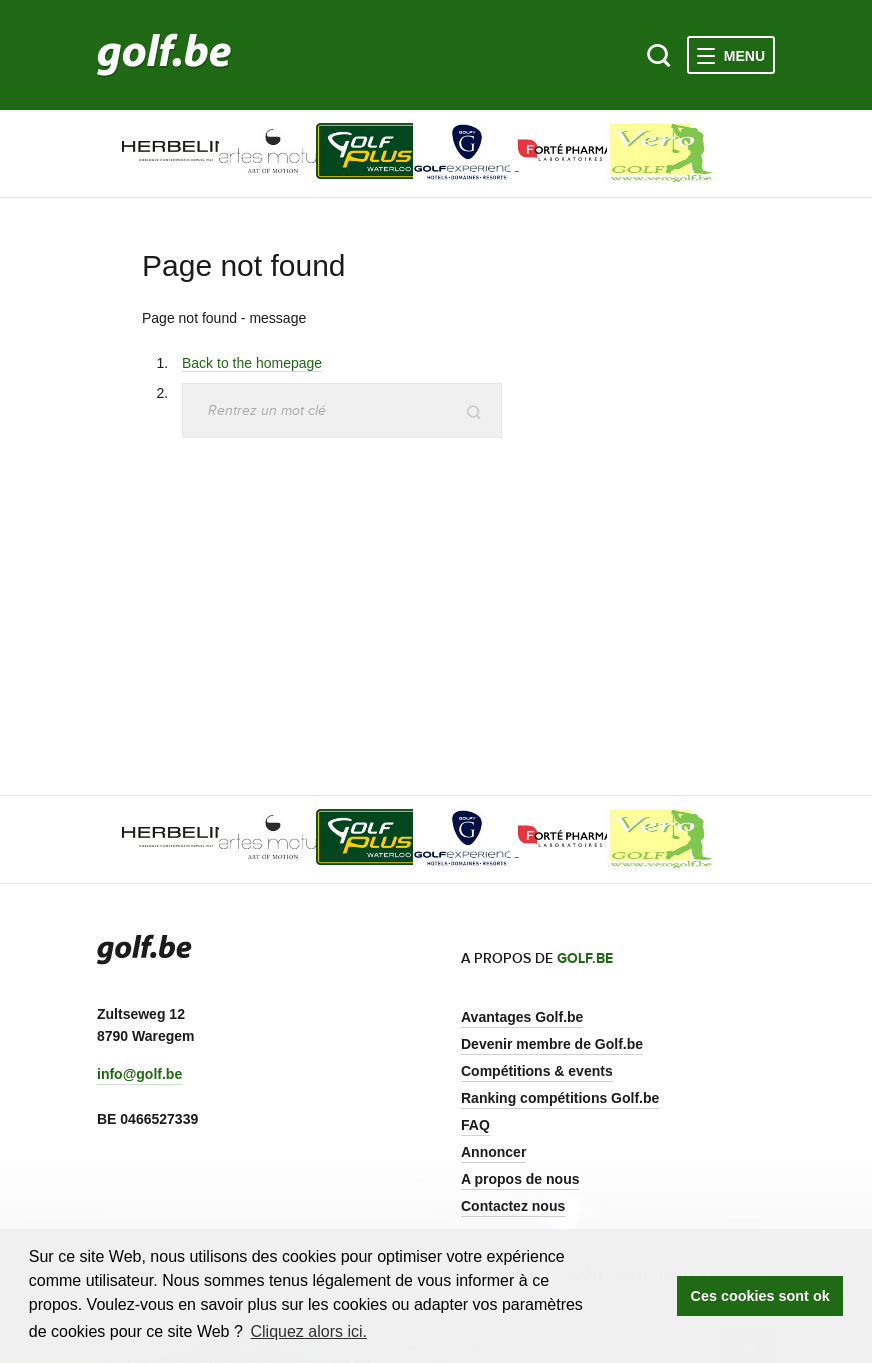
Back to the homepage (252, 363)
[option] (145, 153)
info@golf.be (139, 1074)
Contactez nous (513, 1206)
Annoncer (493, 1152)
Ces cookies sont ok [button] (760, 1296)
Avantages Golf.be (522, 1017)
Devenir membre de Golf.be (552, 1044)
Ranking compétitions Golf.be (560, 1098)
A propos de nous (520, 1179)
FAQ (475, 1125)
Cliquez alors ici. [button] (308, 1331)
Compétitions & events (537, 1071)
